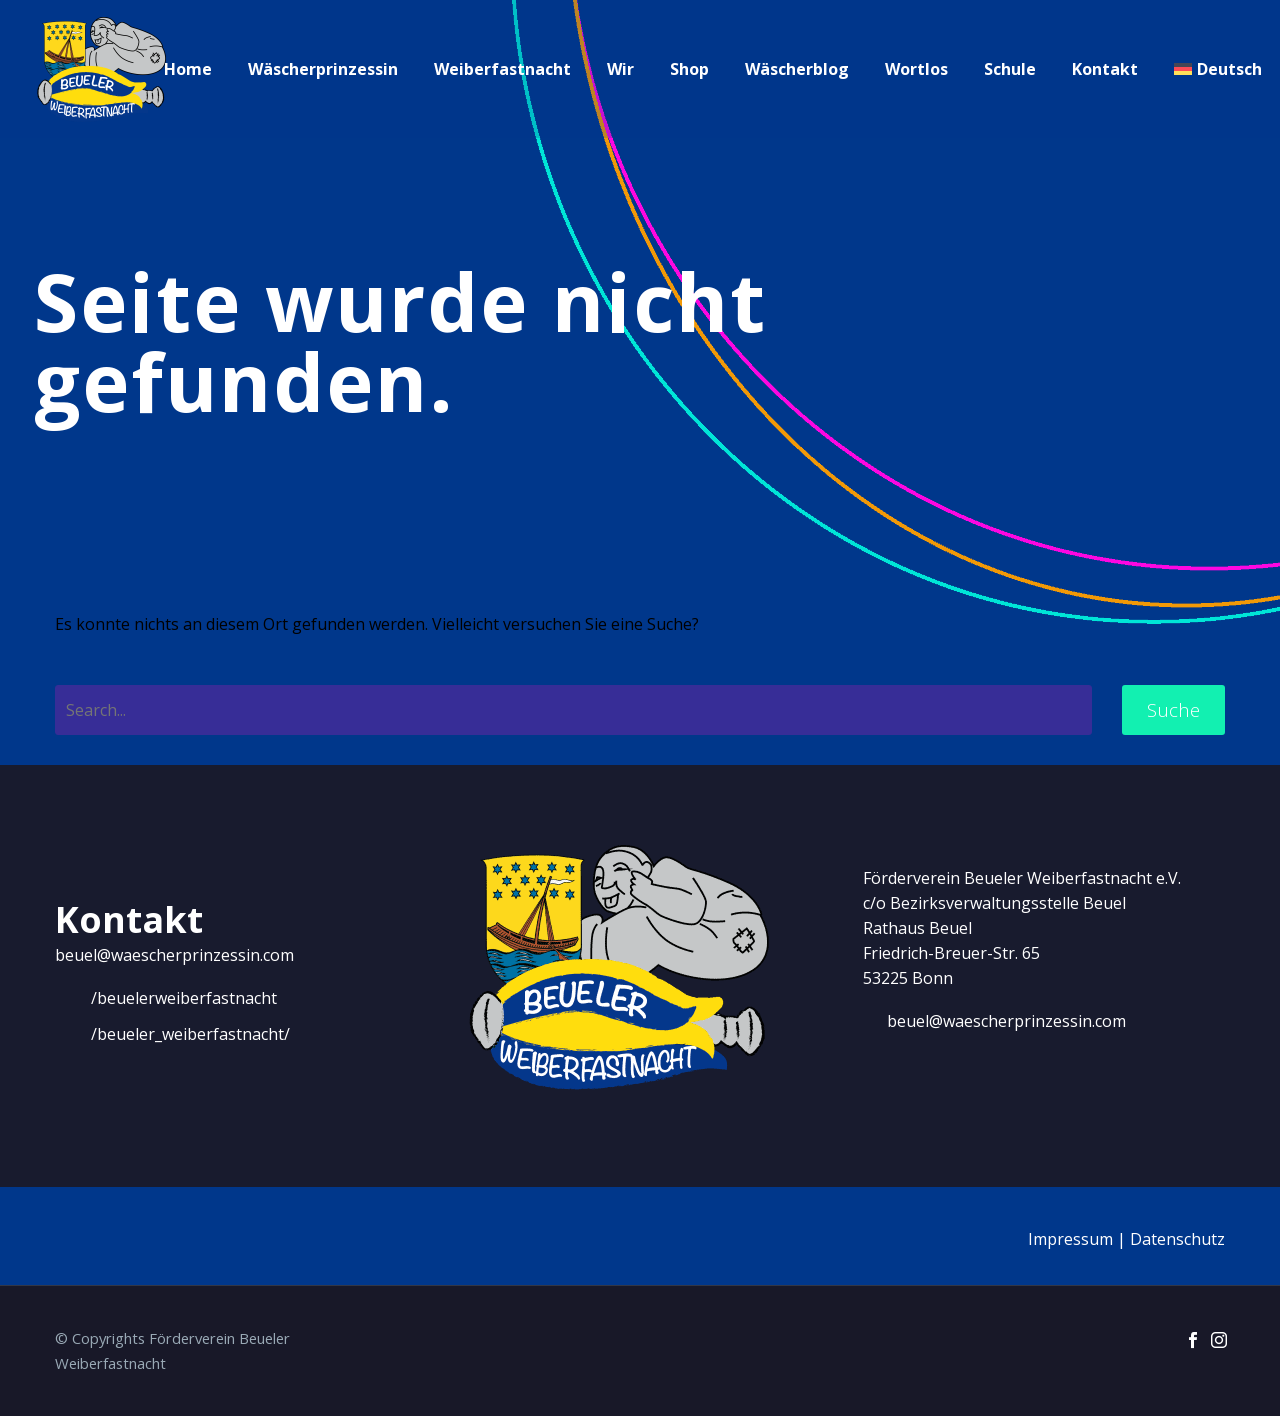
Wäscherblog (797, 69)
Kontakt (1105, 69)
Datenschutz (1177, 1239)
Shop (689, 69)
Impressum (1070, 1239)
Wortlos (916, 69)
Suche (1173, 710)
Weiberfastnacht (502, 69)
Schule (1010, 69)
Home (188, 69)
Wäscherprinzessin (323, 69)
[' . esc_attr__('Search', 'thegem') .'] (573, 710)
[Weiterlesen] (166, 998)
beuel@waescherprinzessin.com (174, 955)
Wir (620, 69)
